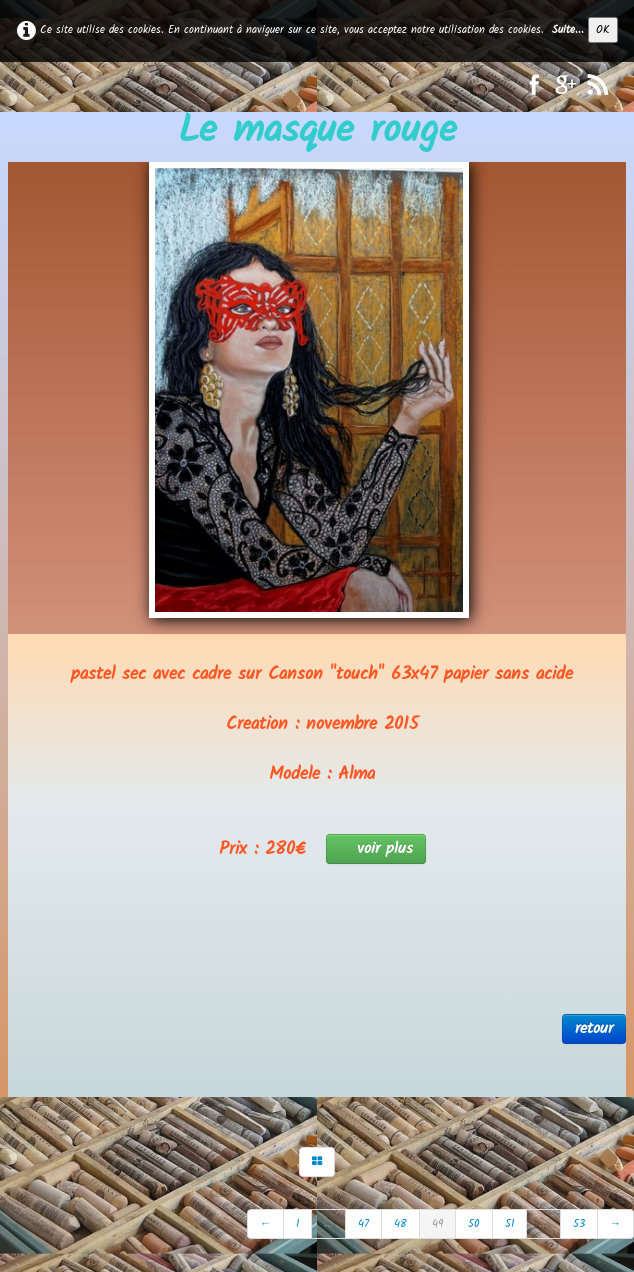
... (328, 1224)
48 (400, 1224)
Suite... (568, 30)
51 (509, 1224)
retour (594, 1028)
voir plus (376, 848)
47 (363, 1224)
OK (603, 30)
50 (474, 1224)
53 (579, 1224)
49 (437, 1224)
